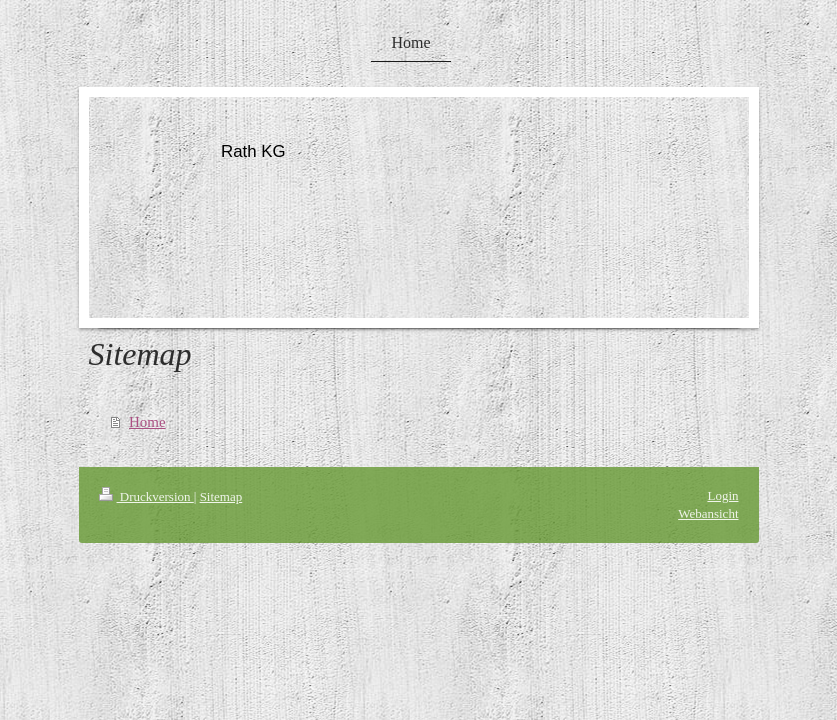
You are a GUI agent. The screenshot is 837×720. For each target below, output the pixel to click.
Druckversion (146, 496)
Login (722, 495)
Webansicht (708, 513)
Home (147, 422)
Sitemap (221, 496)
